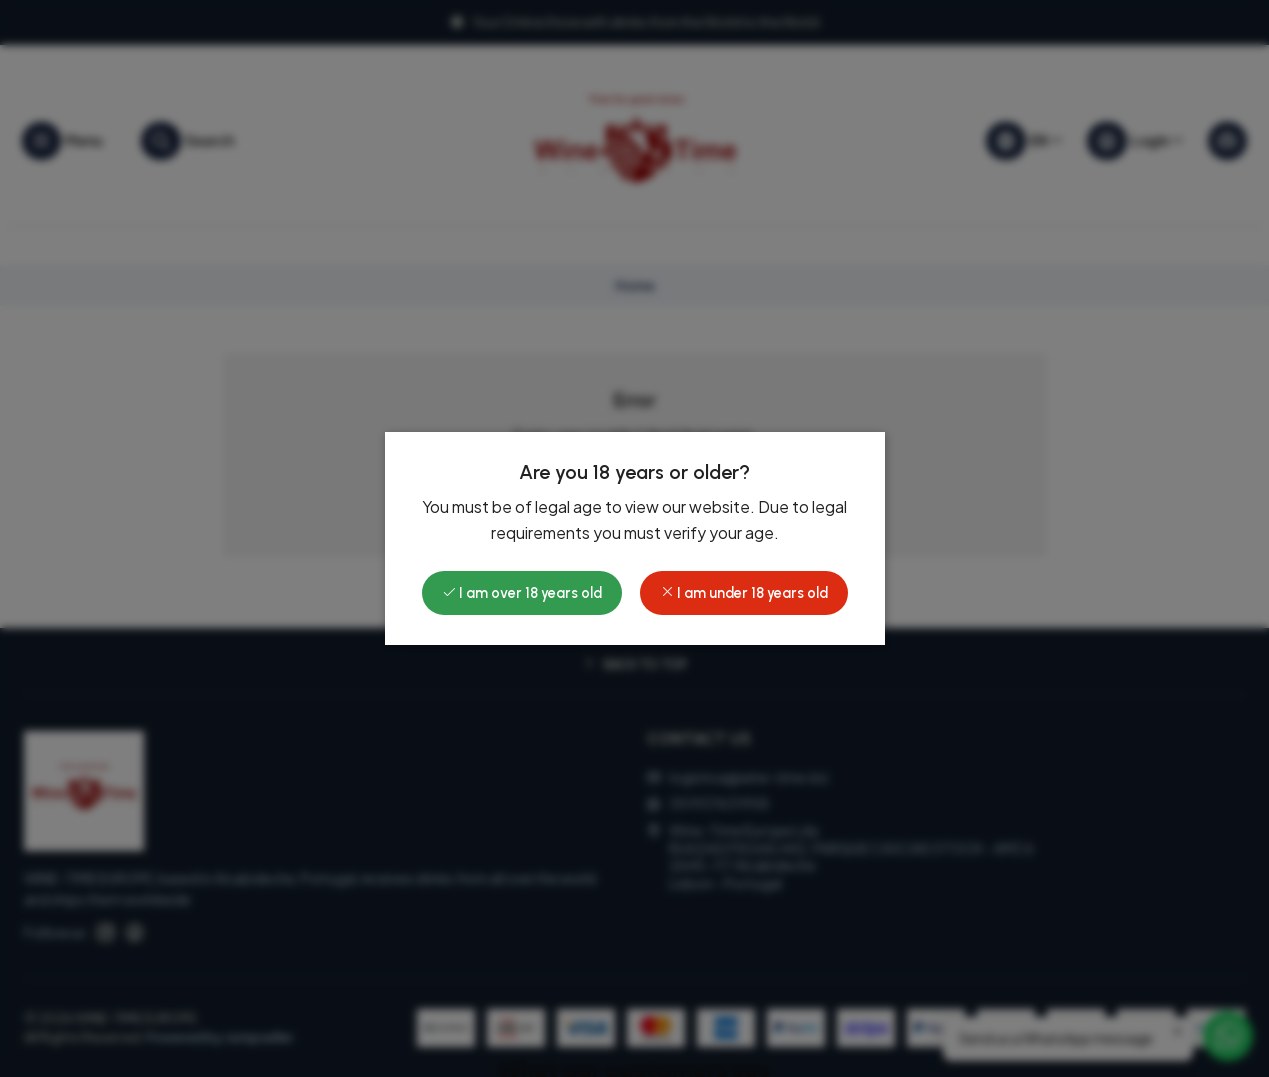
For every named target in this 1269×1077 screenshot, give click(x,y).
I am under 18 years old (744, 593)
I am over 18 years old (522, 593)
